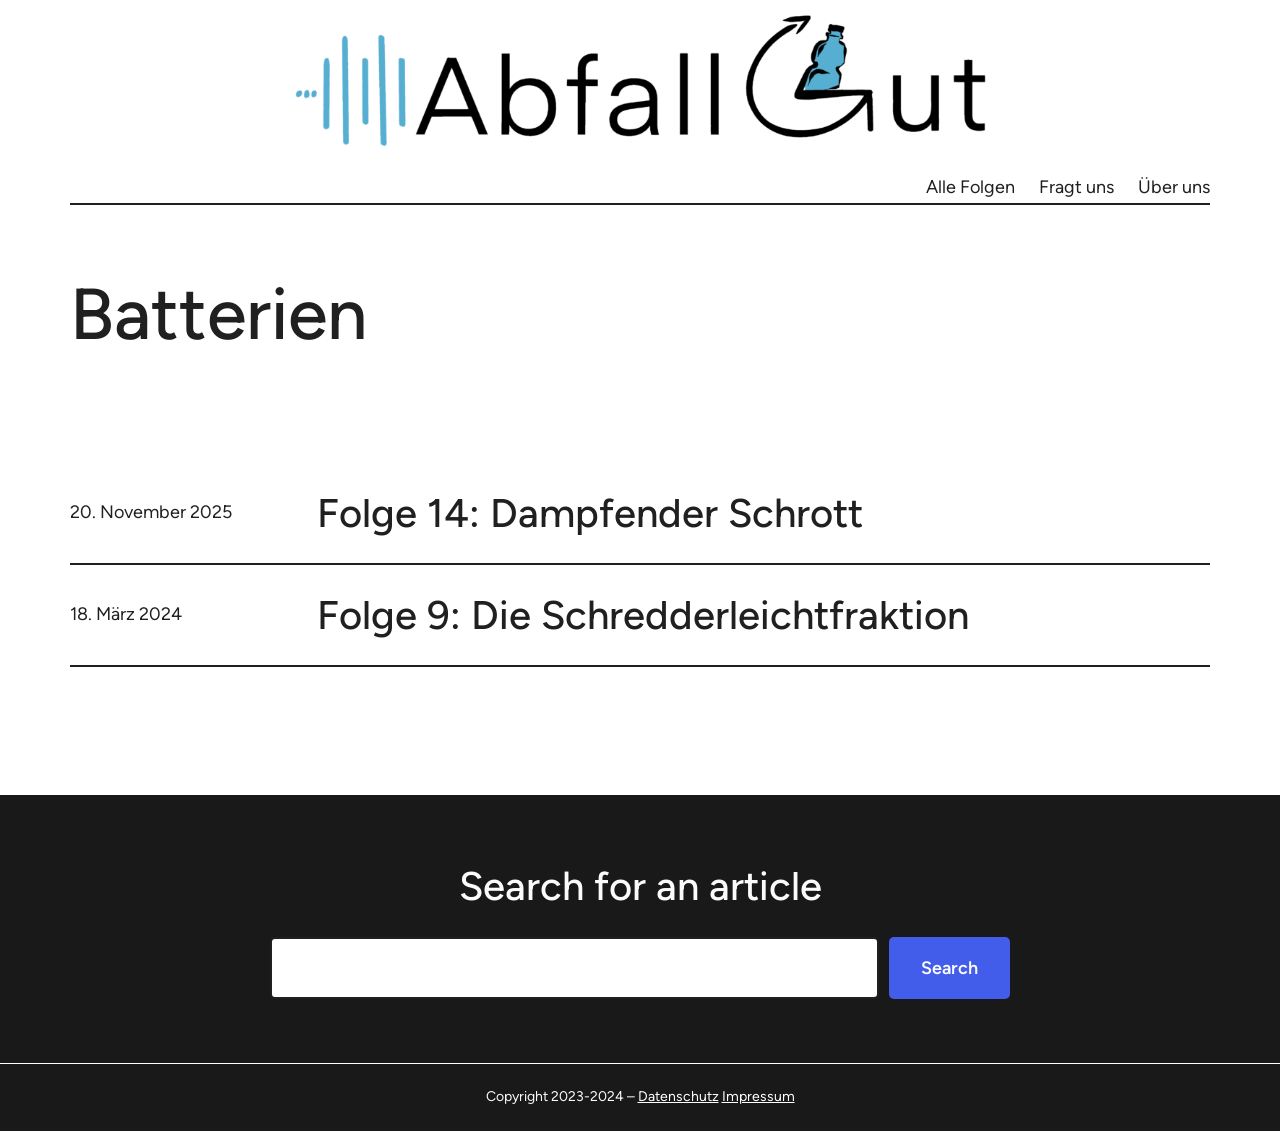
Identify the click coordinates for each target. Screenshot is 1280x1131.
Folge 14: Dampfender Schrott (590, 513)
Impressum (758, 1096)
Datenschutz (678, 1096)
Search (949, 968)
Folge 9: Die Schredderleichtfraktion (643, 615)
